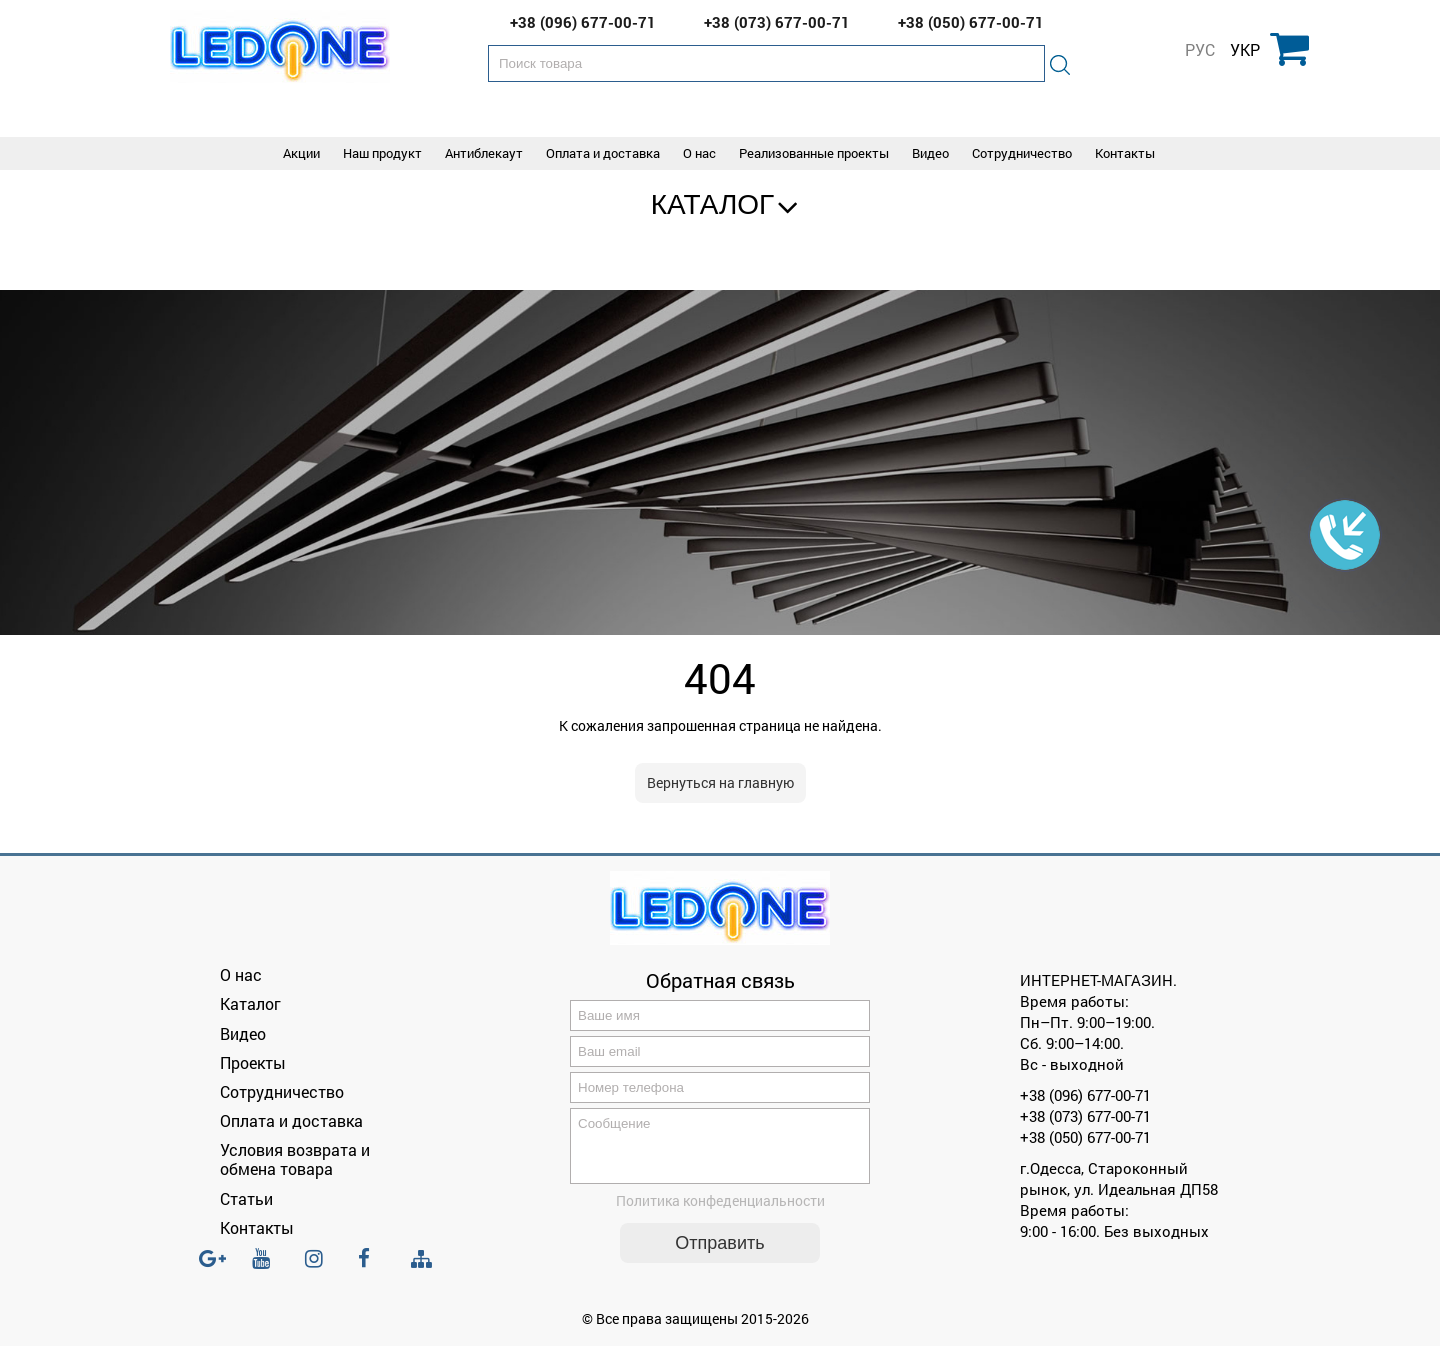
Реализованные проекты (814, 153)
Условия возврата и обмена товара (295, 1159)
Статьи (246, 1198)
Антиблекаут (484, 153)
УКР (1245, 50)
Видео (930, 153)
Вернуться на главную (720, 782)
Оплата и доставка (603, 153)
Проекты (253, 1062)
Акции (301, 153)
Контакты (1125, 153)
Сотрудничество (1022, 153)
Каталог (713, 204)
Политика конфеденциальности (720, 1212)
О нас (699, 153)
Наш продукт (382, 153)
